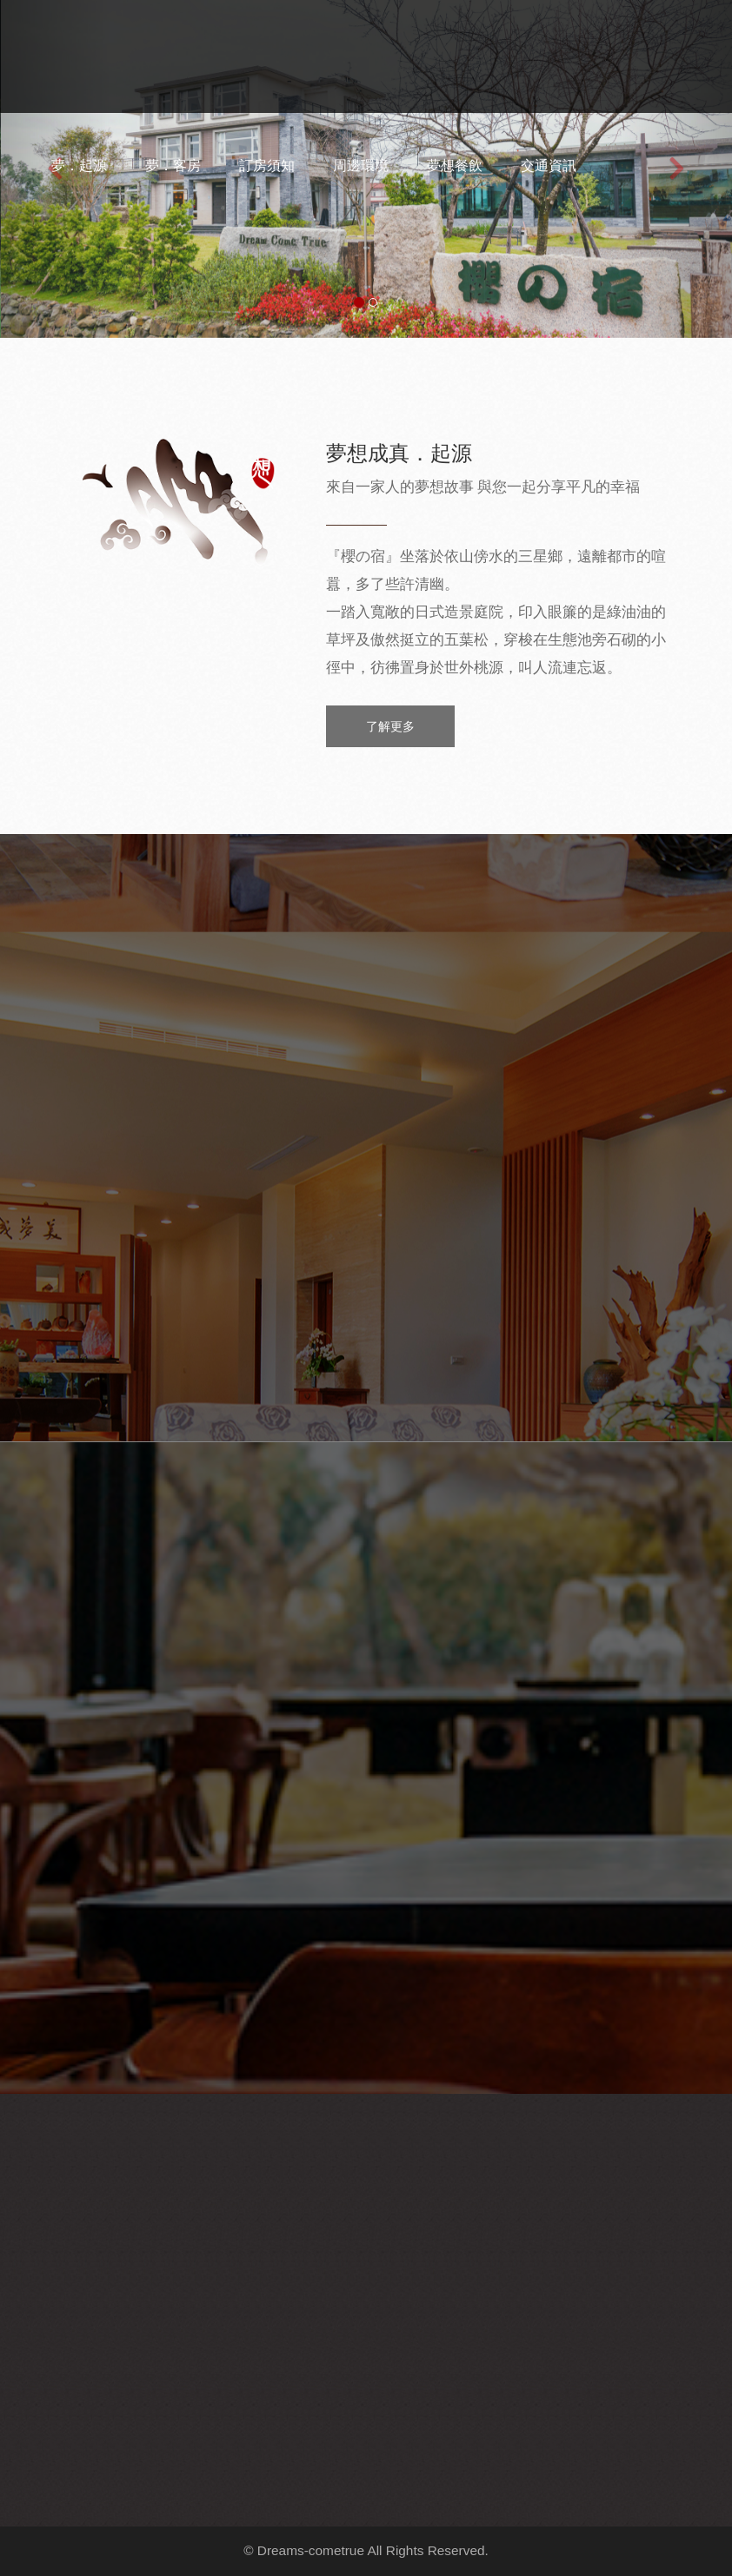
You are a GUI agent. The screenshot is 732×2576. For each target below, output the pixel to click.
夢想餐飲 (454, 165)
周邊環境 (361, 165)
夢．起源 (79, 165)
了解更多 (390, 726)
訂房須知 (267, 165)
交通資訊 (548, 165)
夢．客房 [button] (173, 165)
